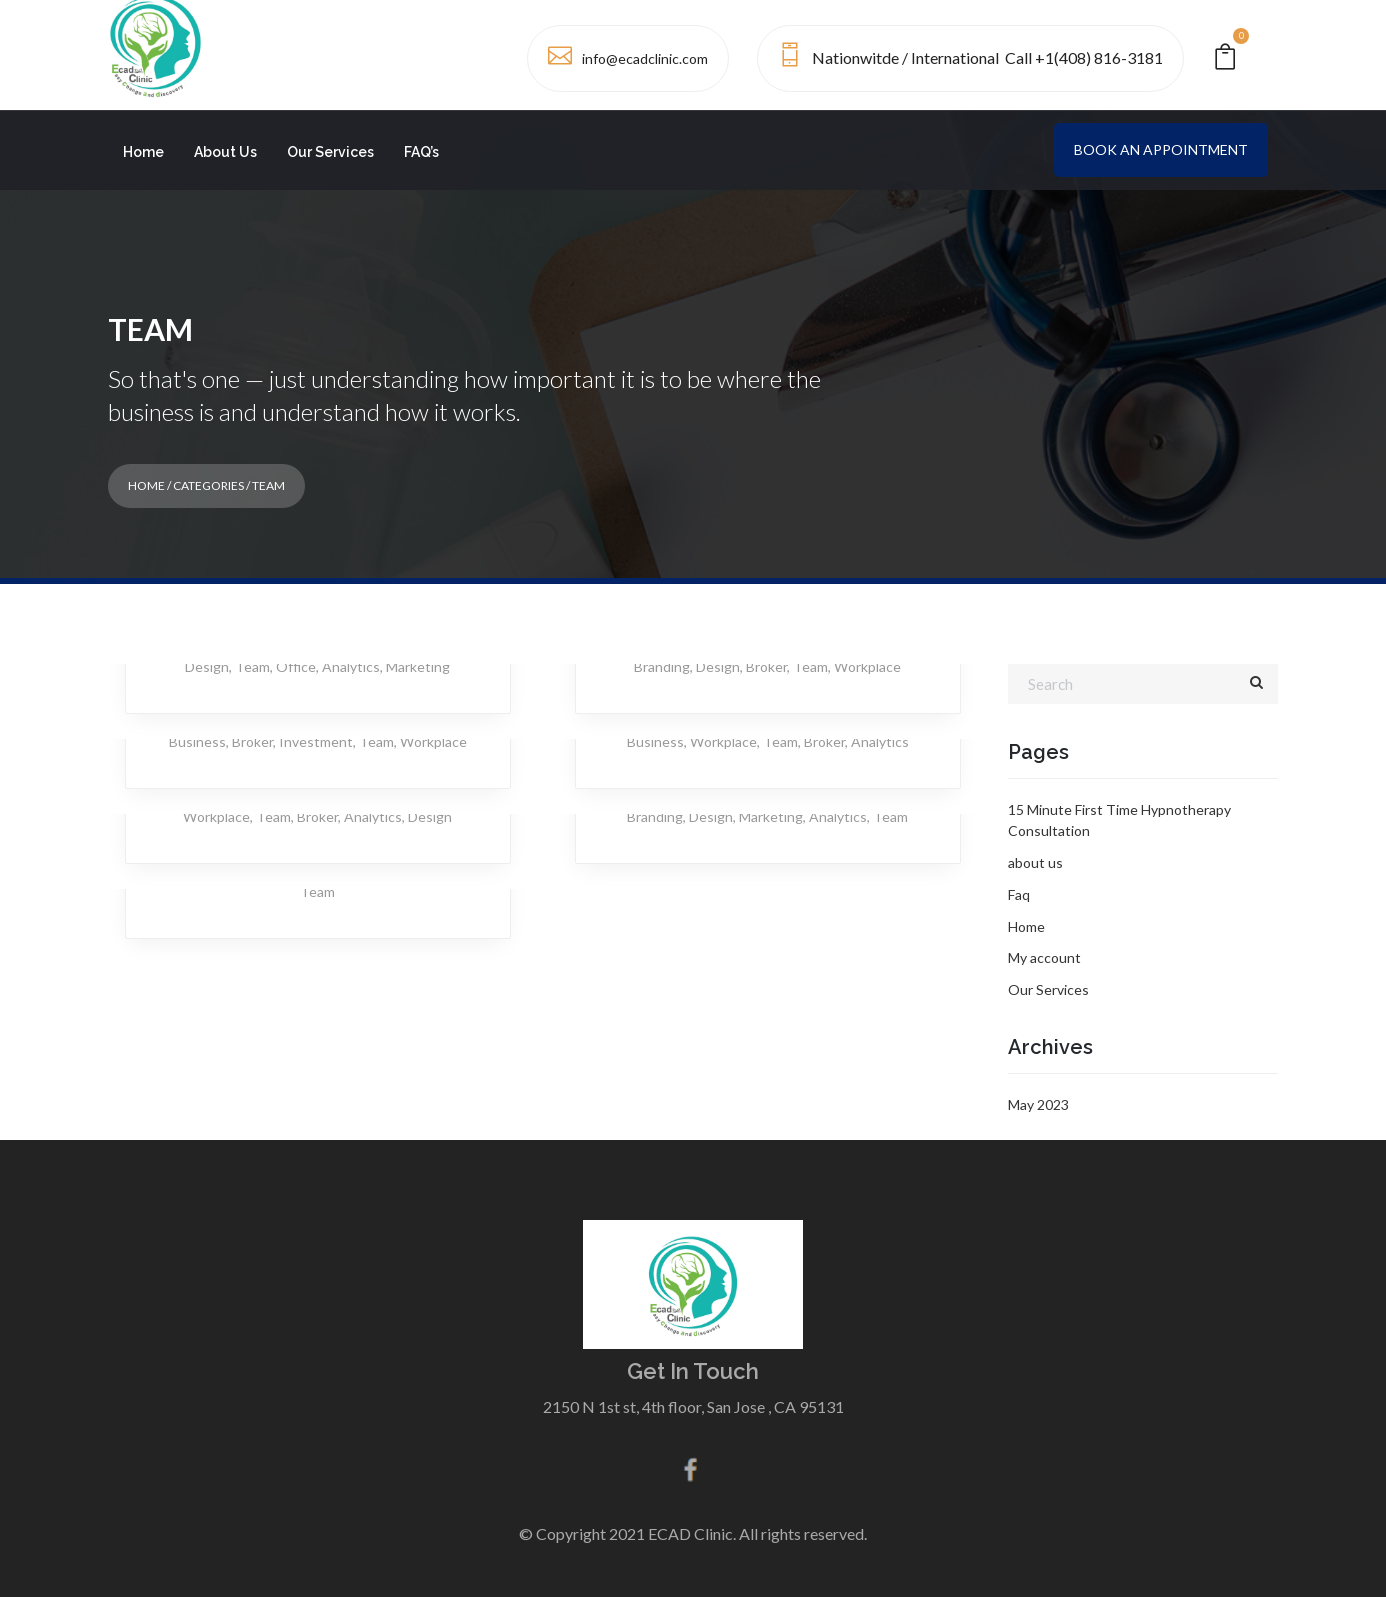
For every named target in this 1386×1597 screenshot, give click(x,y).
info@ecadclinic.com (645, 58)
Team (252, 666)
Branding (662, 666)
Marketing (418, 666)
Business (197, 741)
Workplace (867, 666)
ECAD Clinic (690, 1533)
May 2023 (1038, 1104)
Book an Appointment (1161, 149)
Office (296, 666)
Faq (1019, 894)
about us (1035, 862)
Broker (766, 666)
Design (207, 666)
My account (1044, 957)
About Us (225, 152)
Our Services (330, 152)
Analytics (351, 666)
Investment (316, 741)
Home (143, 152)
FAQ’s (421, 152)
